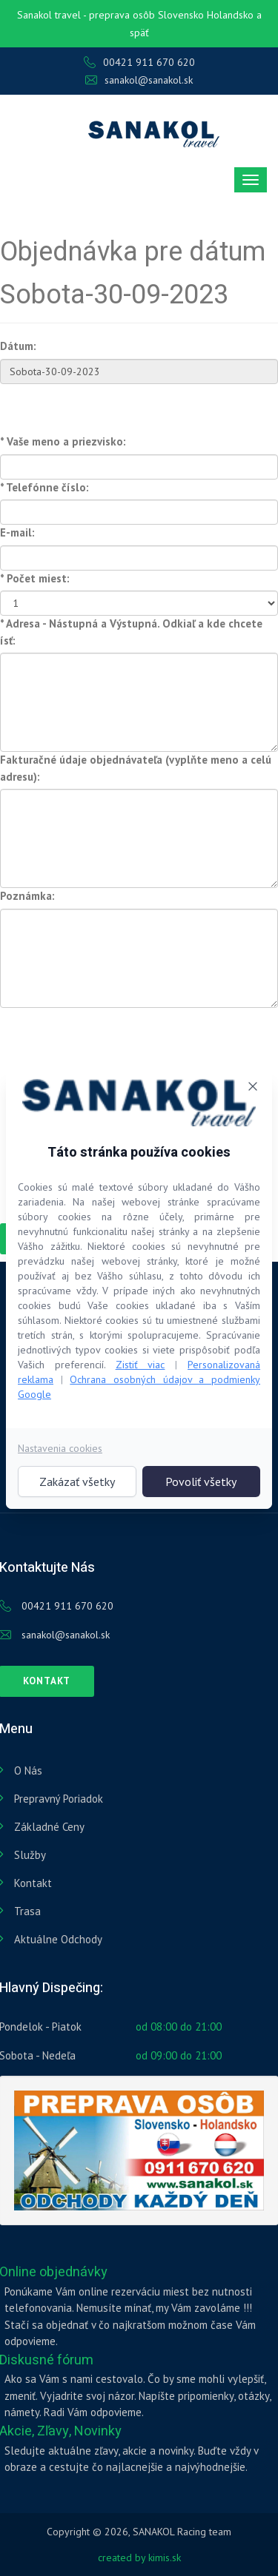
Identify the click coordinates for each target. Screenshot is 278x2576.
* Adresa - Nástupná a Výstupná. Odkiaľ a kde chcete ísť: (131, 632)
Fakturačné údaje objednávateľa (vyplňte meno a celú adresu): (135, 768)
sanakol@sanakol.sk (139, 80)
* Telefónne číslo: (44, 487)
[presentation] (112, 1037)
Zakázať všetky (77, 1481)
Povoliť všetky (200, 1481)
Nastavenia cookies (60, 1448)
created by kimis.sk (139, 2557)
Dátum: (18, 346)
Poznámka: (27, 896)
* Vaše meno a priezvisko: (63, 441)
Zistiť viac (140, 1364)
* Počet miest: (35, 578)
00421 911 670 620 (139, 62)
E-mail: (17, 532)
